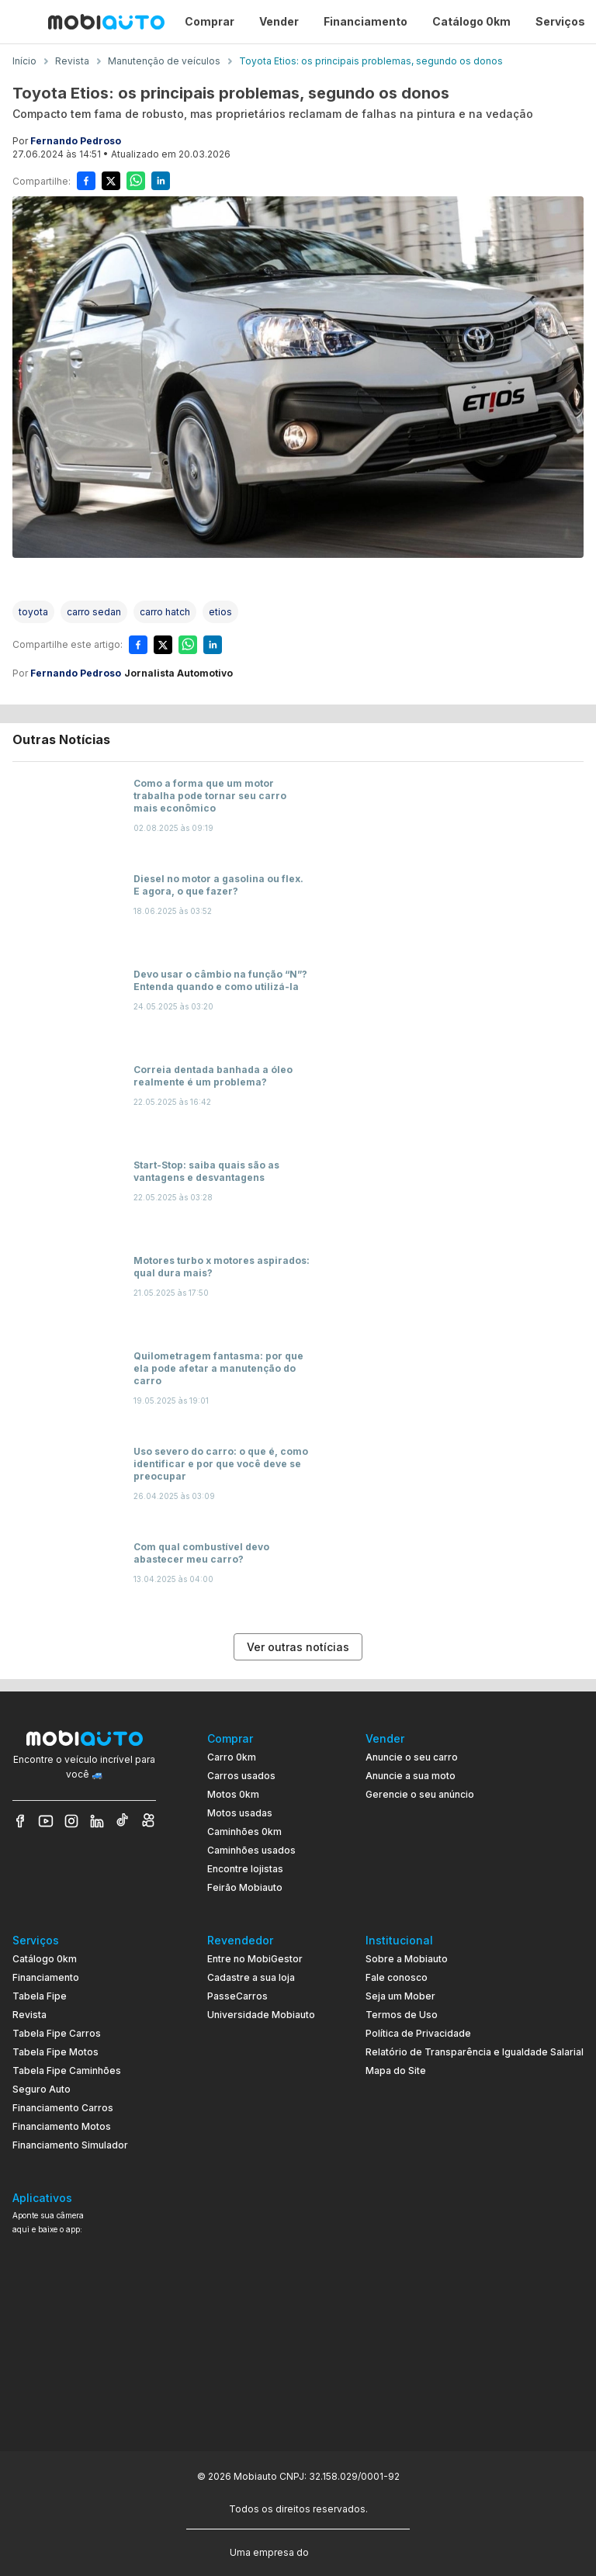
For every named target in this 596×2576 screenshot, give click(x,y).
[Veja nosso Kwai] (148, 1821)
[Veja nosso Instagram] (71, 1821)
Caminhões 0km (244, 1831)
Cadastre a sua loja (251, 1977)
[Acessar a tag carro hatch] (164, 612)
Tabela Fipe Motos (55, 2052)
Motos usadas (239, 1813)
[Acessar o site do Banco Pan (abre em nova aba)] (343, 2551)
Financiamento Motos (61, 2126)
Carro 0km (231, 1757)
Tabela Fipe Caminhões (66, 2070)
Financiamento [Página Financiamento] (365, 21)
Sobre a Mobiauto (407, 1959)
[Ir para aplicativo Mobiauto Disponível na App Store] (84, 2402)
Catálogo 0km (44, 1959)
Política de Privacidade (418, 2033)
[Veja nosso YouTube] (46, 1821)
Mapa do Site (396, 2070)
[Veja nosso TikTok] (122, 1821)
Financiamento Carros (62, 2108)
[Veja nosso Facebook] (20, 1821)
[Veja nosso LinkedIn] (97, 1821)
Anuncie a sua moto (411, 1775)
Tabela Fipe (39, 1996)
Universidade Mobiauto (261, 2014)
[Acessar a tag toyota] (33, 612)
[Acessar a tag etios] (220, 612)
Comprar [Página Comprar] (209, 21)
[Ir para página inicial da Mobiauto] (106, 21)
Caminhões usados (251, 1850)
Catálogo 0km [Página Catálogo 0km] (471, 21)
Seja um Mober (400, 1996)
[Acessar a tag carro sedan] (94, 612)
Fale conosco (397, 1977)
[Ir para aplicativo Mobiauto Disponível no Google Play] (84, 2359)
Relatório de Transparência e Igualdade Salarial (475, 2052)
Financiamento (45, 1977)
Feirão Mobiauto (244, 1887)
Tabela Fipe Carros (56, 2033)
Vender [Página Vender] (279, 21)
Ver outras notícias (298, 1646)
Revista (29, 2014)
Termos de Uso (402, 2014)
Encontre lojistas (245, 1869)
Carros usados (241, 1775)
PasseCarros (237, 1996)
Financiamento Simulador (70, 2145)
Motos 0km (233, 1794)
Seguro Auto (41, 2089)
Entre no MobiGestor (255, 1959)
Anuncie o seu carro (412, 1757)
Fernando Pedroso (75, 141)
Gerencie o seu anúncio (420, 1794)
